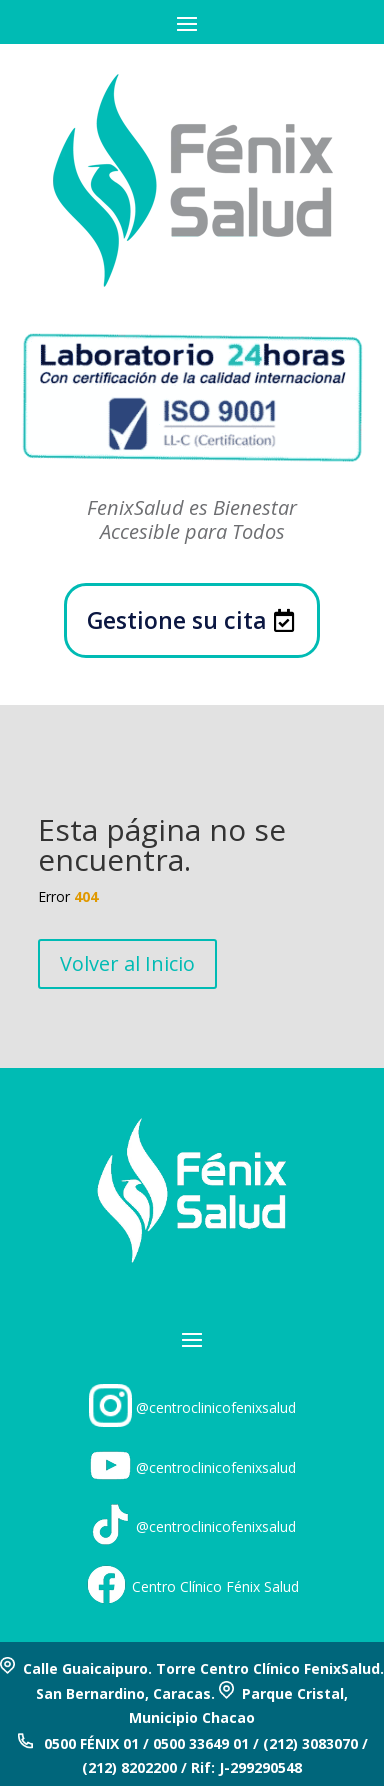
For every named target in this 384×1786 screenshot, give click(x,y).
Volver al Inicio (127, 963)
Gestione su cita (177, 620)
